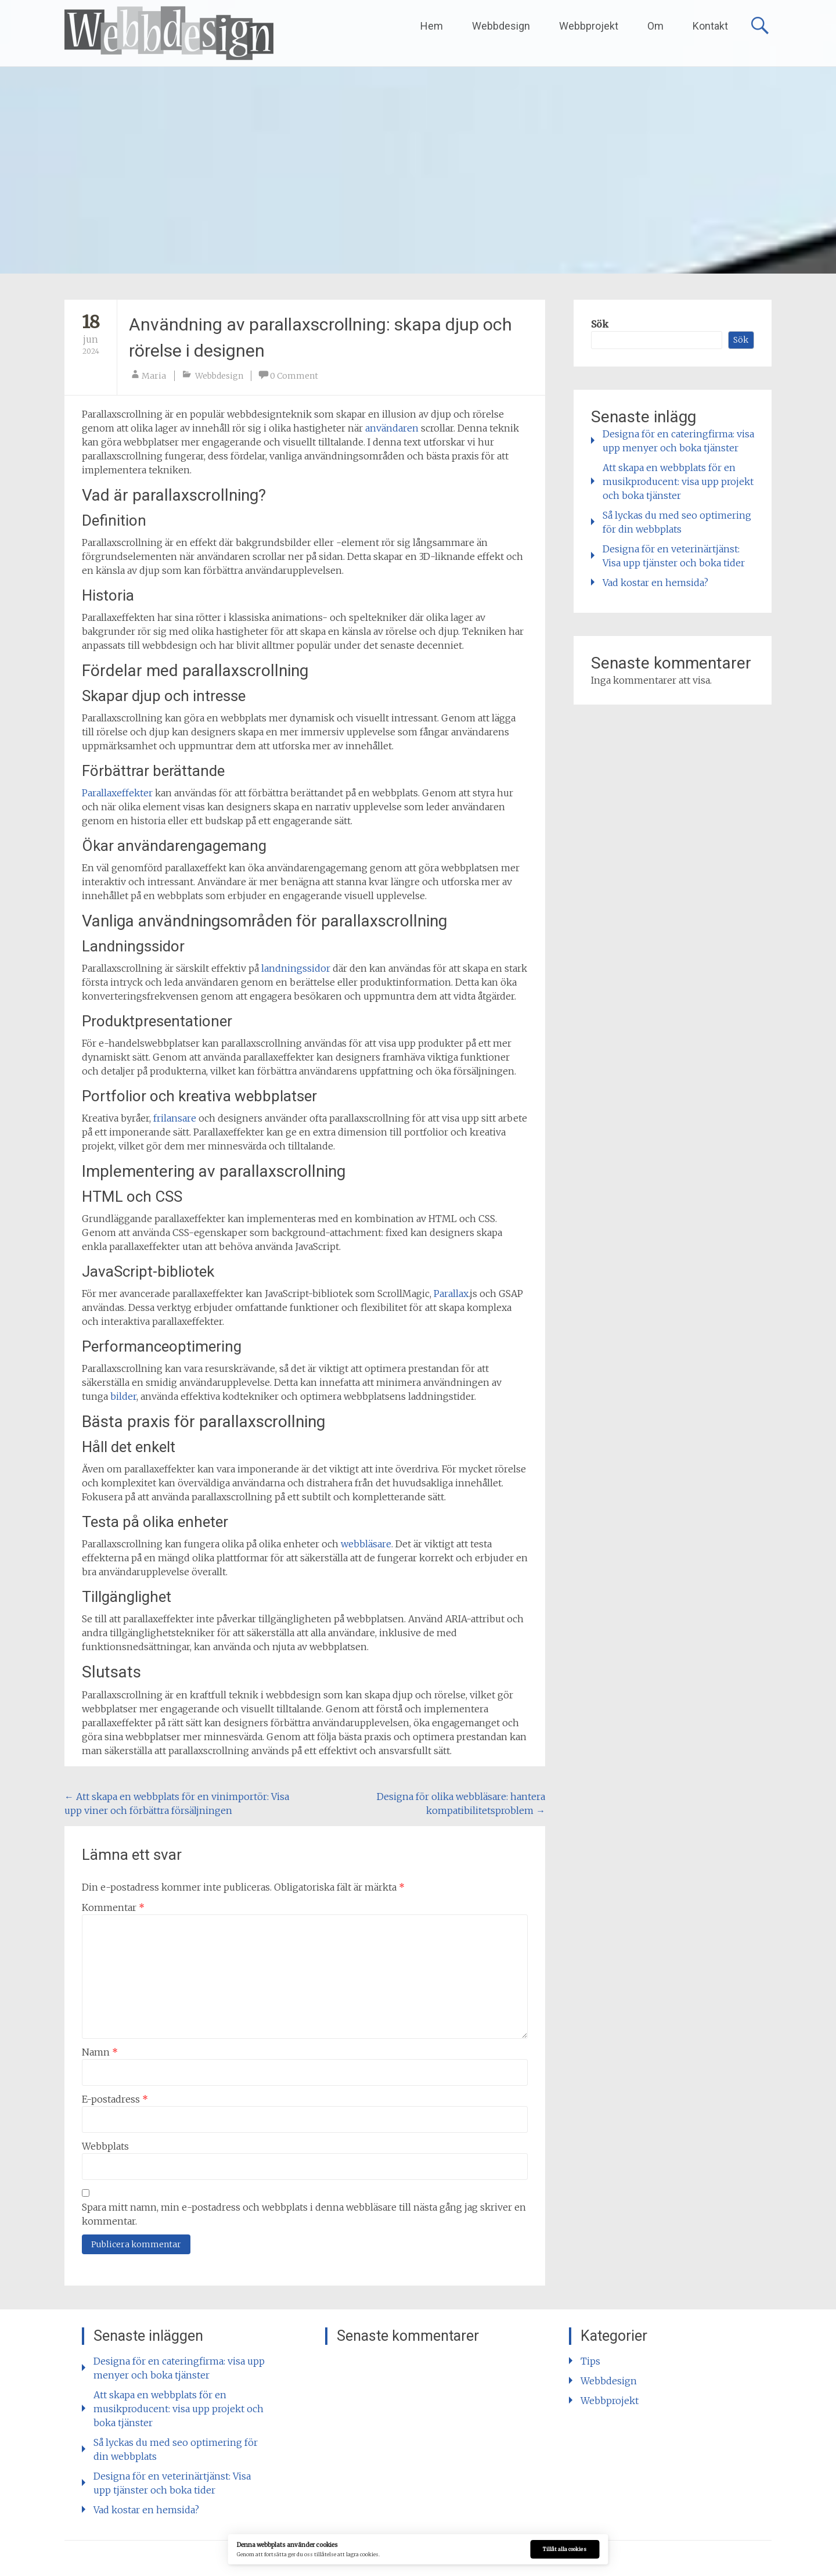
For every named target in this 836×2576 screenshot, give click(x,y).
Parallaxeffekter (117, 793)
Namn (100, 2052)
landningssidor (295, 968)
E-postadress (115, 2099)
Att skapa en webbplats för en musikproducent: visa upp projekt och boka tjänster (678, 481)
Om (655, 26)
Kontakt (710, 26)
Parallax (451, 1293)
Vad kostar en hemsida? (655, 582)
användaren (392, 428)
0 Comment (294, 376)
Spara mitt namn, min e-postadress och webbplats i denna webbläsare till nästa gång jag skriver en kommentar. (304, 2214)
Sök (599, 324)
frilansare (174, 1118)
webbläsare (366, 1544)
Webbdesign (501, 26)
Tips (590, 2361)
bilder (123, 1396)
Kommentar (113, 1907)
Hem (431, 26)
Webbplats (105, 2146)
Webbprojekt (588, 26)
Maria (154, 376)
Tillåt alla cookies (564, 2549)
